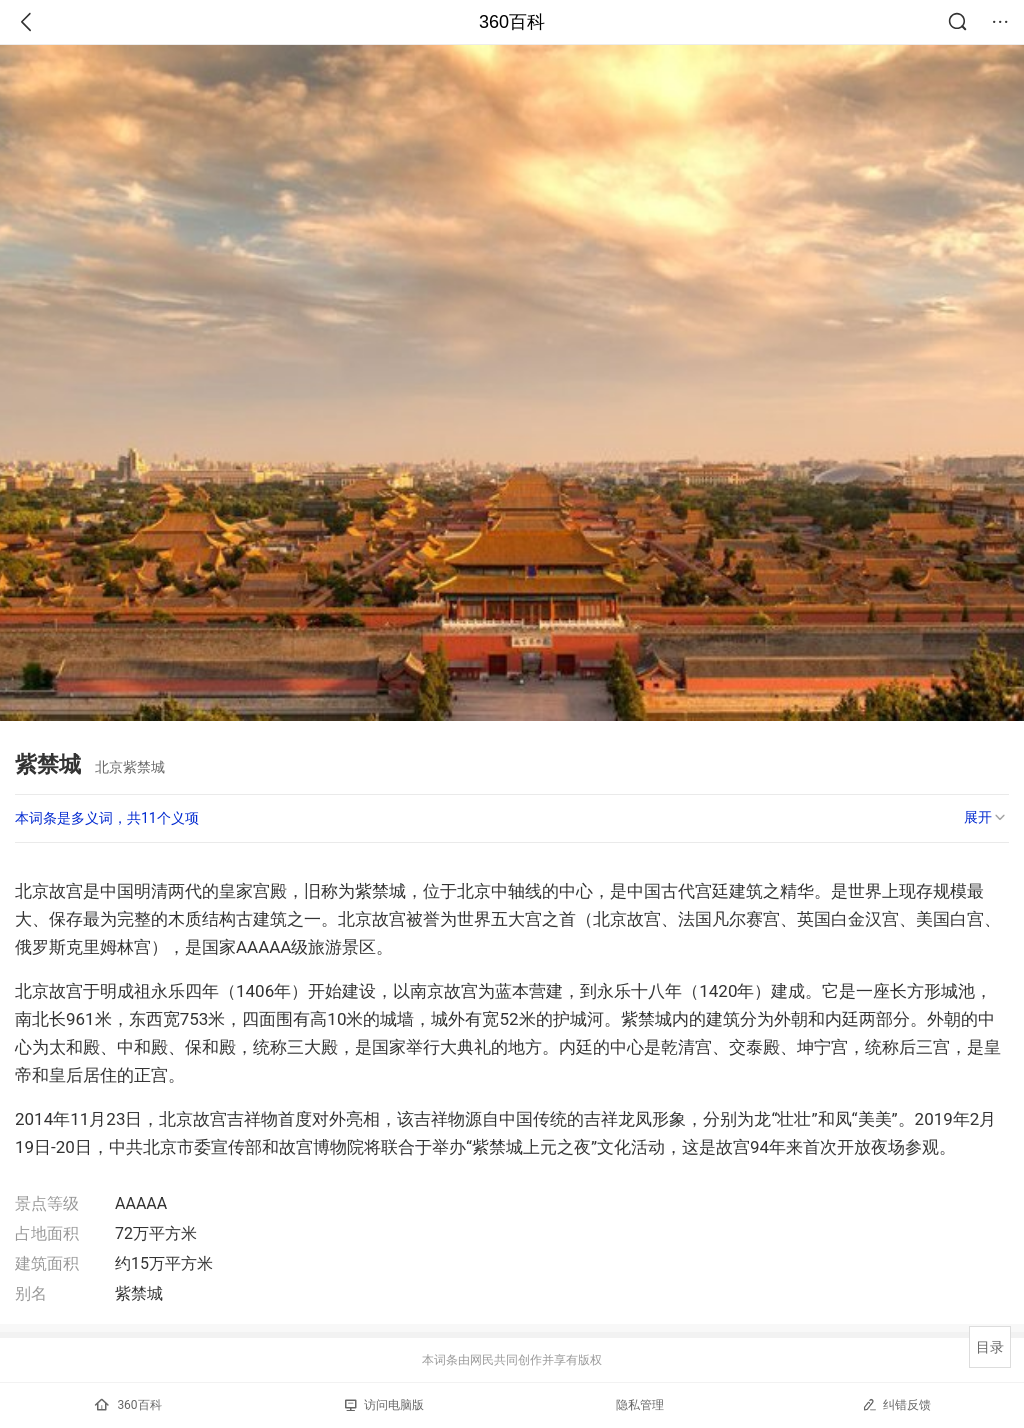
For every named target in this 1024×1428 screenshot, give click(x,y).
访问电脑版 (384, 1405)
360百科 (512, 22)
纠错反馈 (896, 1404)
